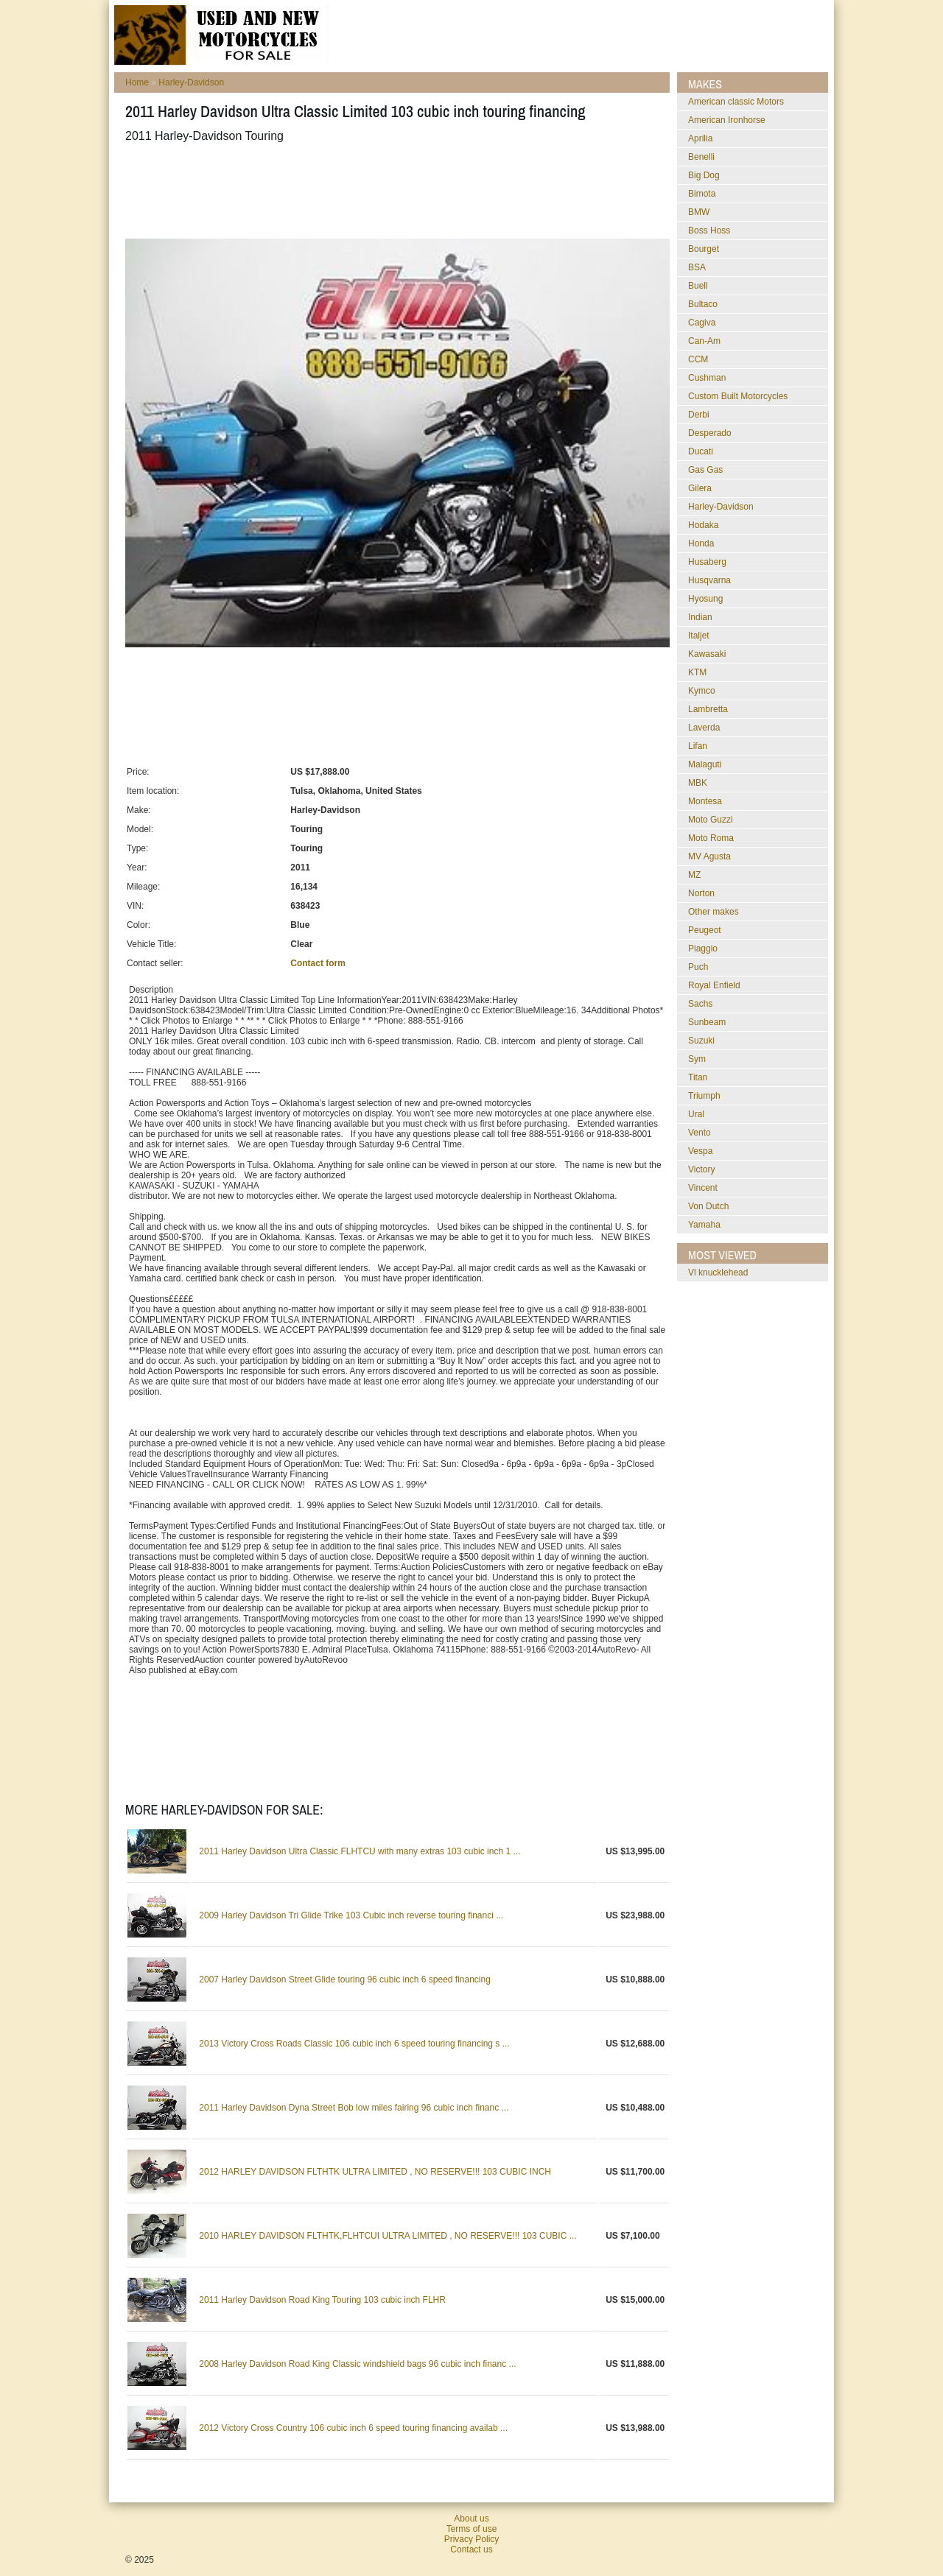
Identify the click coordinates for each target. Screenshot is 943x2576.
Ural (696, 1114)
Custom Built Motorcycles (738, 396)
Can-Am (704, 341)
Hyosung (705, 599)
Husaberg (707, 562)
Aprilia (700, 138)
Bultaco (703, 304)
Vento (699, 1132)
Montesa (705, 801)
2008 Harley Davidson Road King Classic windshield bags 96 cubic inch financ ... (357, 2364)
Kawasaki (707, 654)
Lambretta (708, 709)
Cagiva (701, 322)
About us (471, 2518)
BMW (698, 212)
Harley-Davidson (191, 82)
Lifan (697, 746)
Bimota (701, 194)
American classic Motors (736, 101)
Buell (698, 286)
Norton (701, 893)
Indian (700, 617)
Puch (698, 967)
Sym (697, 1059)
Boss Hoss (709, 230)
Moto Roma (711, 838)
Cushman (707, 378)
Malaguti (704, 764)
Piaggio (703, 948)
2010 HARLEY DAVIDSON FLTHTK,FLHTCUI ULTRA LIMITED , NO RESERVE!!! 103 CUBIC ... (387, 2236)
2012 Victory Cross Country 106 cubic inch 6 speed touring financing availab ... (353, 2428)
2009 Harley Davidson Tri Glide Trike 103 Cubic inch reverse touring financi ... (351, 1915)
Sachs (700, 1004)
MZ (694, 875)
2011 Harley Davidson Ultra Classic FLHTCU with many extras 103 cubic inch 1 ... (359, 1851)
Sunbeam (707, 1022)
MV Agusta (709, 856)
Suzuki (701, 1040)
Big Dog (704, 175)
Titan (697, 1077)
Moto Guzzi (710, 819)
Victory (701, 1169)
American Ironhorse (726, 120)
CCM (698, 359)
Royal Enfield (714, 985)
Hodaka (703, 525)
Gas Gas (705, 470)
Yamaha (704, 1225)
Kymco (701, 691)
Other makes (713, 912)
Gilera (700, 488)
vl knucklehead (718, 1272)
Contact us (471, 2549)
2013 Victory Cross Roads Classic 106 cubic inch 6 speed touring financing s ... (354, 2043)
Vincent (703, 1188)
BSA (697, 267)
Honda (701, 543)
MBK (697, 783)
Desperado (710, 433)
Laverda (704, 727)
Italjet (698, 635)
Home (137, 82)
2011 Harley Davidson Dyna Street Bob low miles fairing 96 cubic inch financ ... (353, 2107)
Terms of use (471, 2529)
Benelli (701, 157)
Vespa (700, 1151)
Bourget (703, 249)
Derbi (698, 414)
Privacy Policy (471, 2539)
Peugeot (704, 930)
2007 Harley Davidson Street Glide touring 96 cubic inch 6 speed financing (345, 1979)
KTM (697, 672)
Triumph (704, 1096)
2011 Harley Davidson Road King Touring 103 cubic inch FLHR (322, 2300)
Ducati (700, 451)
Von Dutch (708, 1206)
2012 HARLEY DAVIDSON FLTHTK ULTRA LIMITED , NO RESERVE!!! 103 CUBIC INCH (375, 2172)
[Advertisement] (393, 191)
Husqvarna (709, 580)
